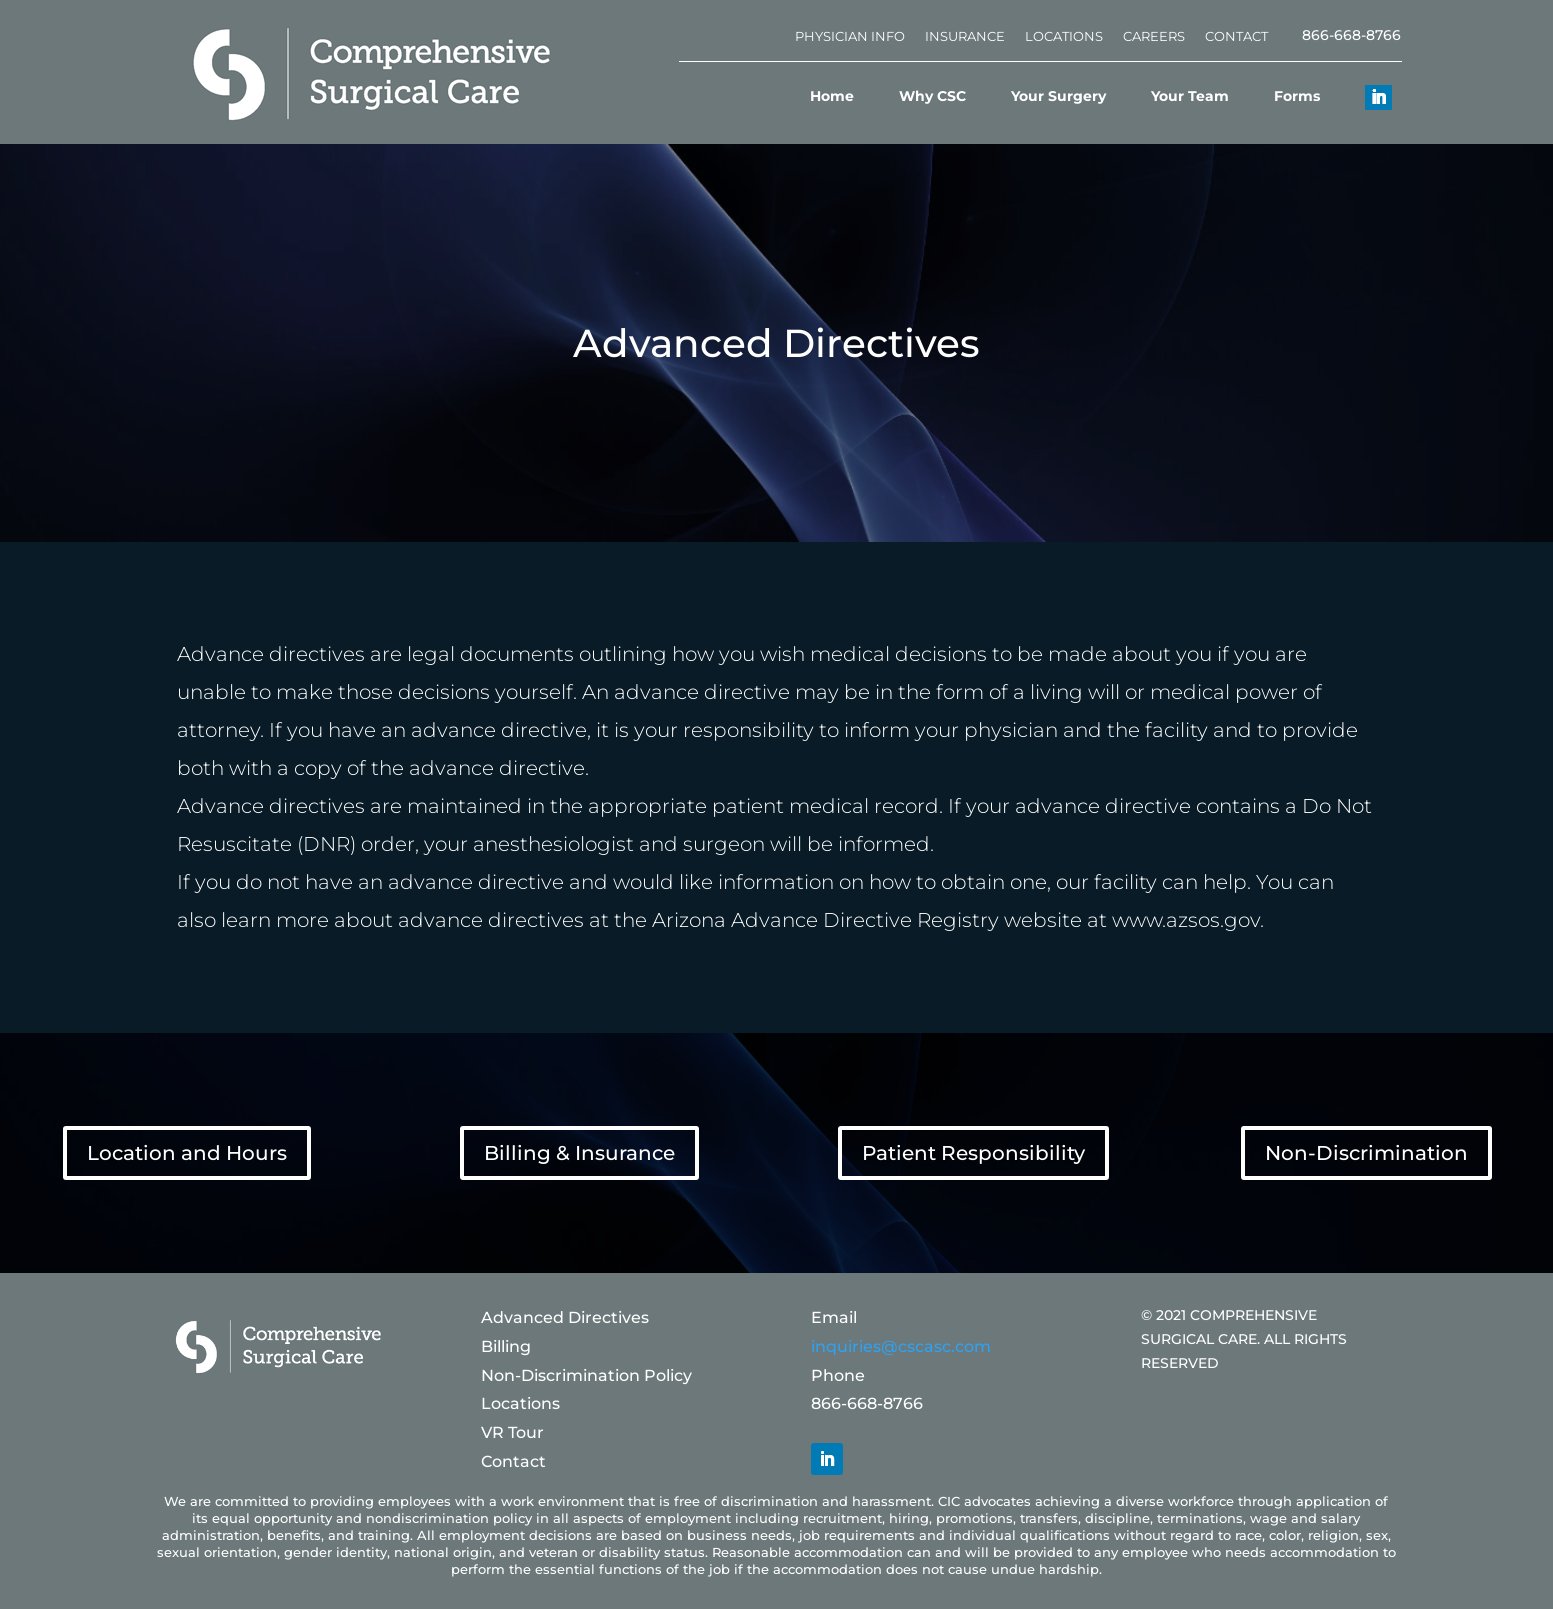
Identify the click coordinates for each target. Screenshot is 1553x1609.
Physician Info (850, 36)
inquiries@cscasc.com (901, 1346)
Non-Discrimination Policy (586, 1375)
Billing (506, 1346)
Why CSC (932, 96)
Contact (1236, 36)
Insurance (965, 36)
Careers (1154, 36)
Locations (1064, 36)
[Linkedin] (1366, 96)
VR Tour (512, 1432)
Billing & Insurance (579, 1153)
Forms (1297, 96)
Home (832, 96)
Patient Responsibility (973, 1153)
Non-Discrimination (1366, 1153)
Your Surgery (1058, 96)
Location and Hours (187, 1153)
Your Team (1190, 96)
